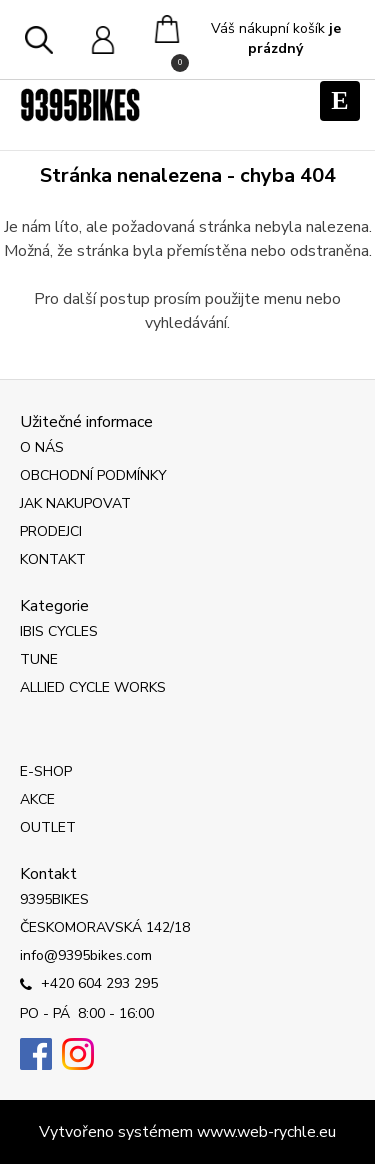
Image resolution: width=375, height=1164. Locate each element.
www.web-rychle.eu (266, 1132)
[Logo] (80, 105)
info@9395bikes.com (86, 955)
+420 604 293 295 (89, 985)
